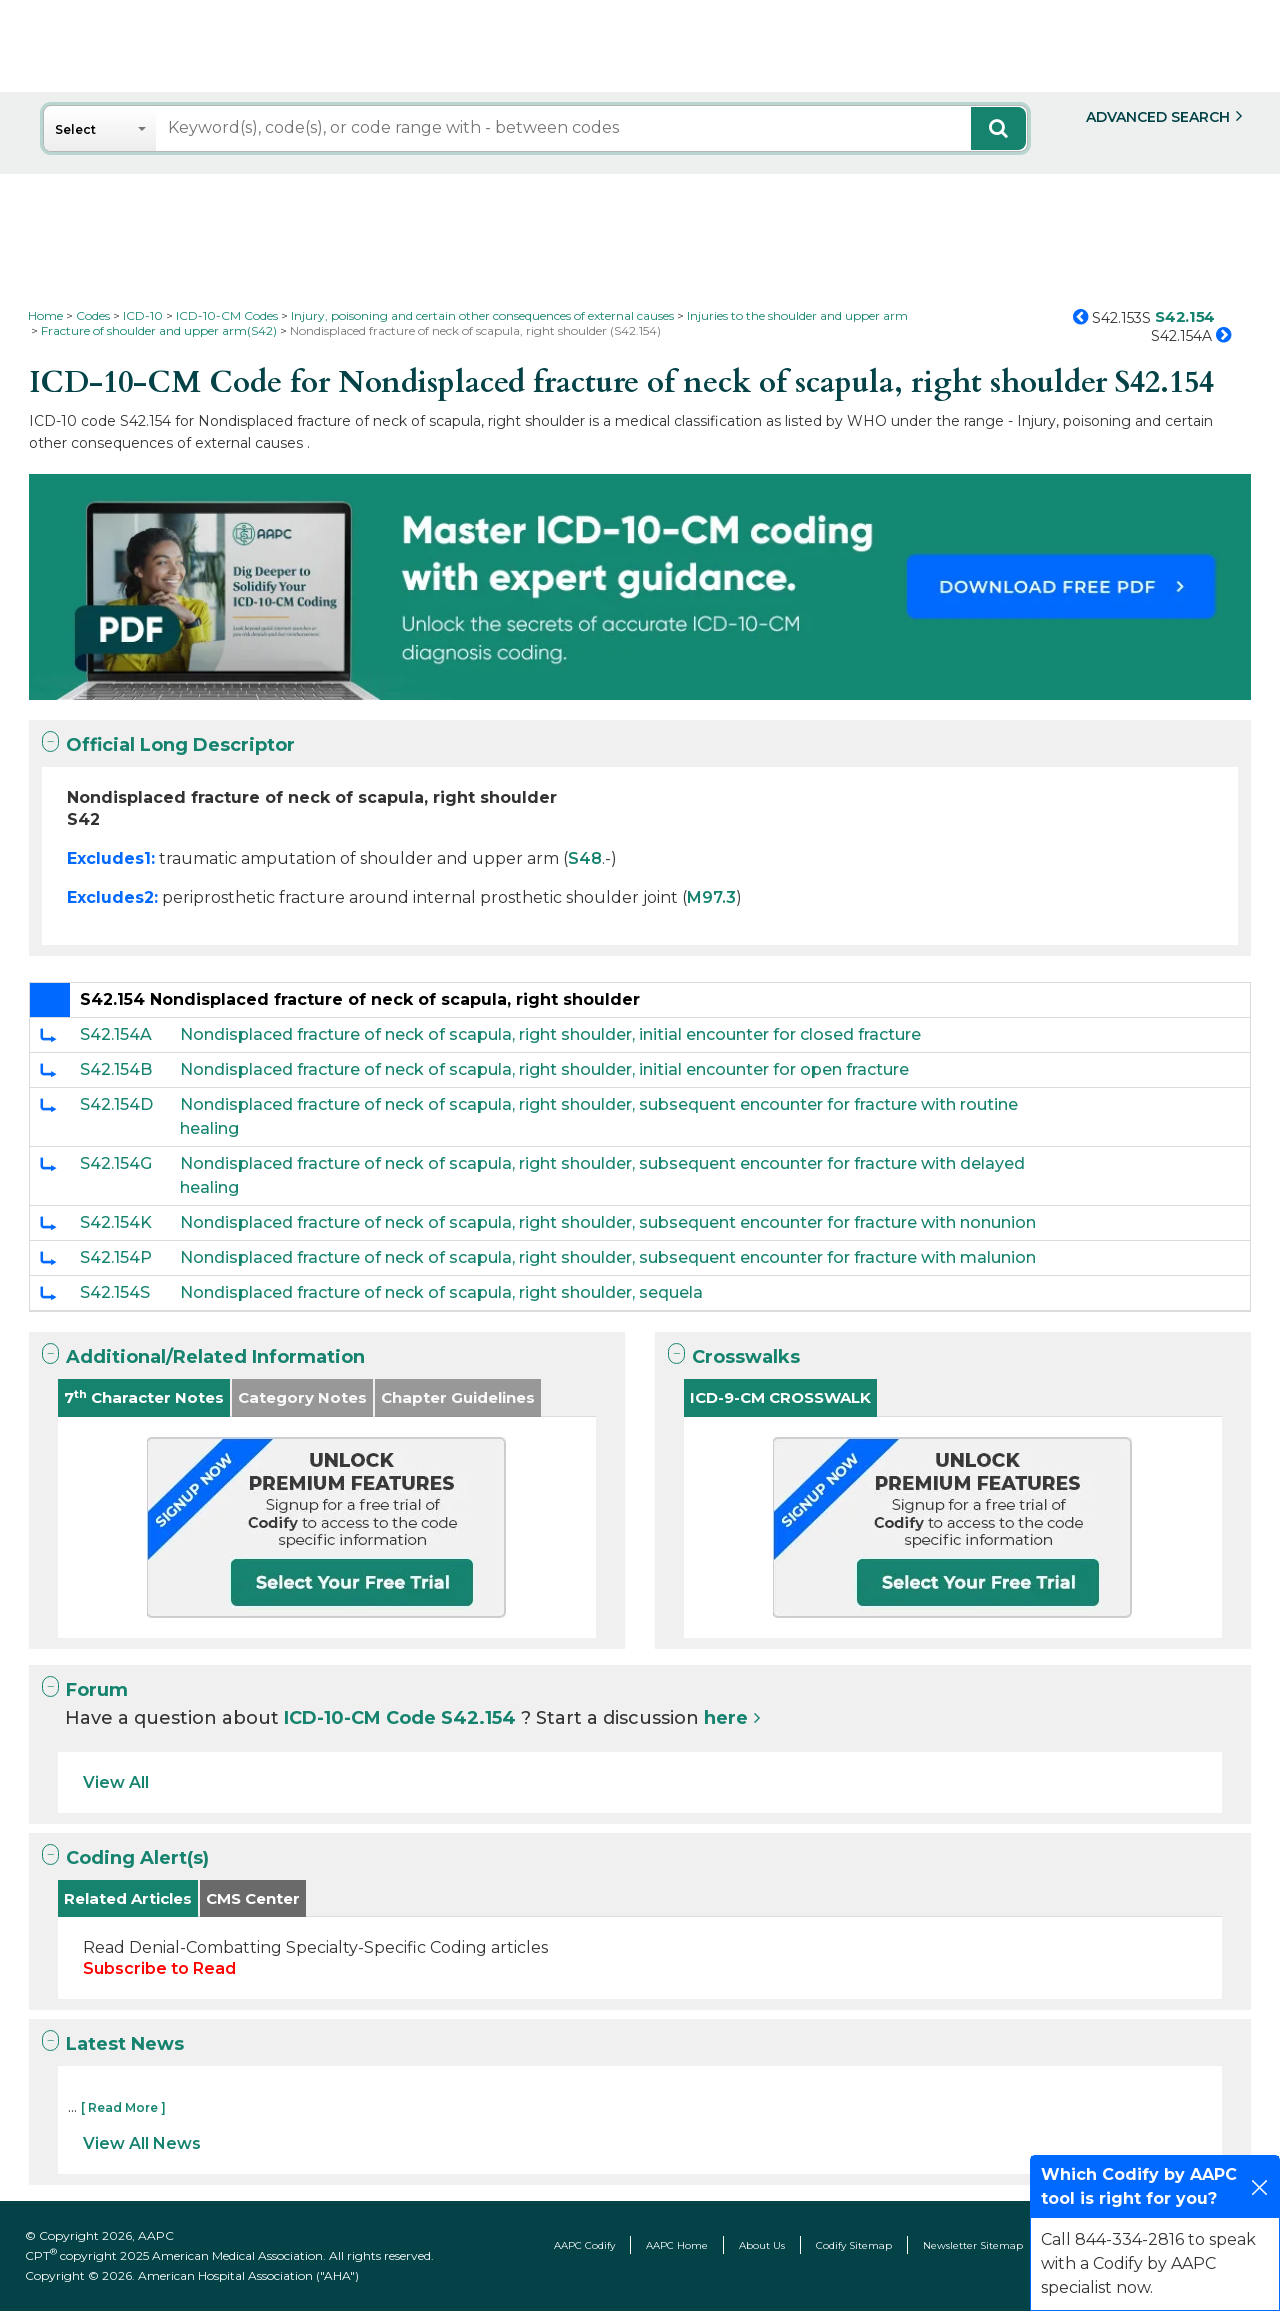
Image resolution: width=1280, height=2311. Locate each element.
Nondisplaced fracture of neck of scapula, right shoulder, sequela (441, 1292)
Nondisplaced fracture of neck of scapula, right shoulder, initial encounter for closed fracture (550, 1034)
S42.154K (116, 1222)
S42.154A (116, 1034)
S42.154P (116, 1257)
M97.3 (711, 897)
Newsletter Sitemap (973, 2245)
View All (116, 1782)
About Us (762, 2245)
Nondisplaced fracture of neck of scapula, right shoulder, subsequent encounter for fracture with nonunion (608, 1222)
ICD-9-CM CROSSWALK (780, 1397)
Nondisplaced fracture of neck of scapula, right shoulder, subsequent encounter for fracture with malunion (608, 1257)
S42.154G (116, 1163)
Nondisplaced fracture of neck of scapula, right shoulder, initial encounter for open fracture (544, 1069)
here (726, 1718)
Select (75, 129)
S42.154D (116, 1104)
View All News (142, 2143)
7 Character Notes (144, 1397)
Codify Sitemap (854, 2245)
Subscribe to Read (159, 1968)
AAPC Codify (584, 2245)
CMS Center (253, 1898)
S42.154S (115, 1292)
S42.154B (116, 1069)
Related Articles (128, 1898)
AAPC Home (677, 2245)
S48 (585, 858)
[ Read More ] (123, 2107)
